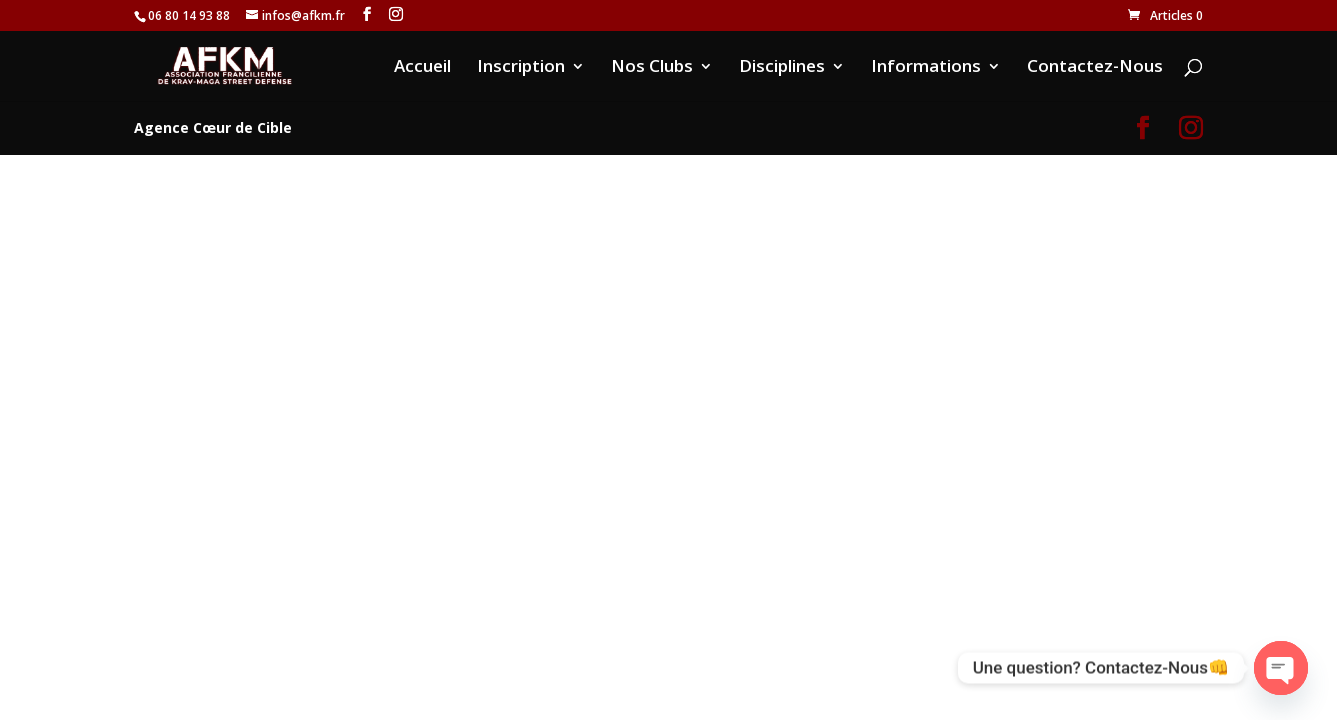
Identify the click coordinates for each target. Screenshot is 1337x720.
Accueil (422, 68)
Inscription (521, 68)
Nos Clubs (652, 68)
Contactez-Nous (1095, 68)
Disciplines (782, 68)
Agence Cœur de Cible (213, 127)
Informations (926, 68)
